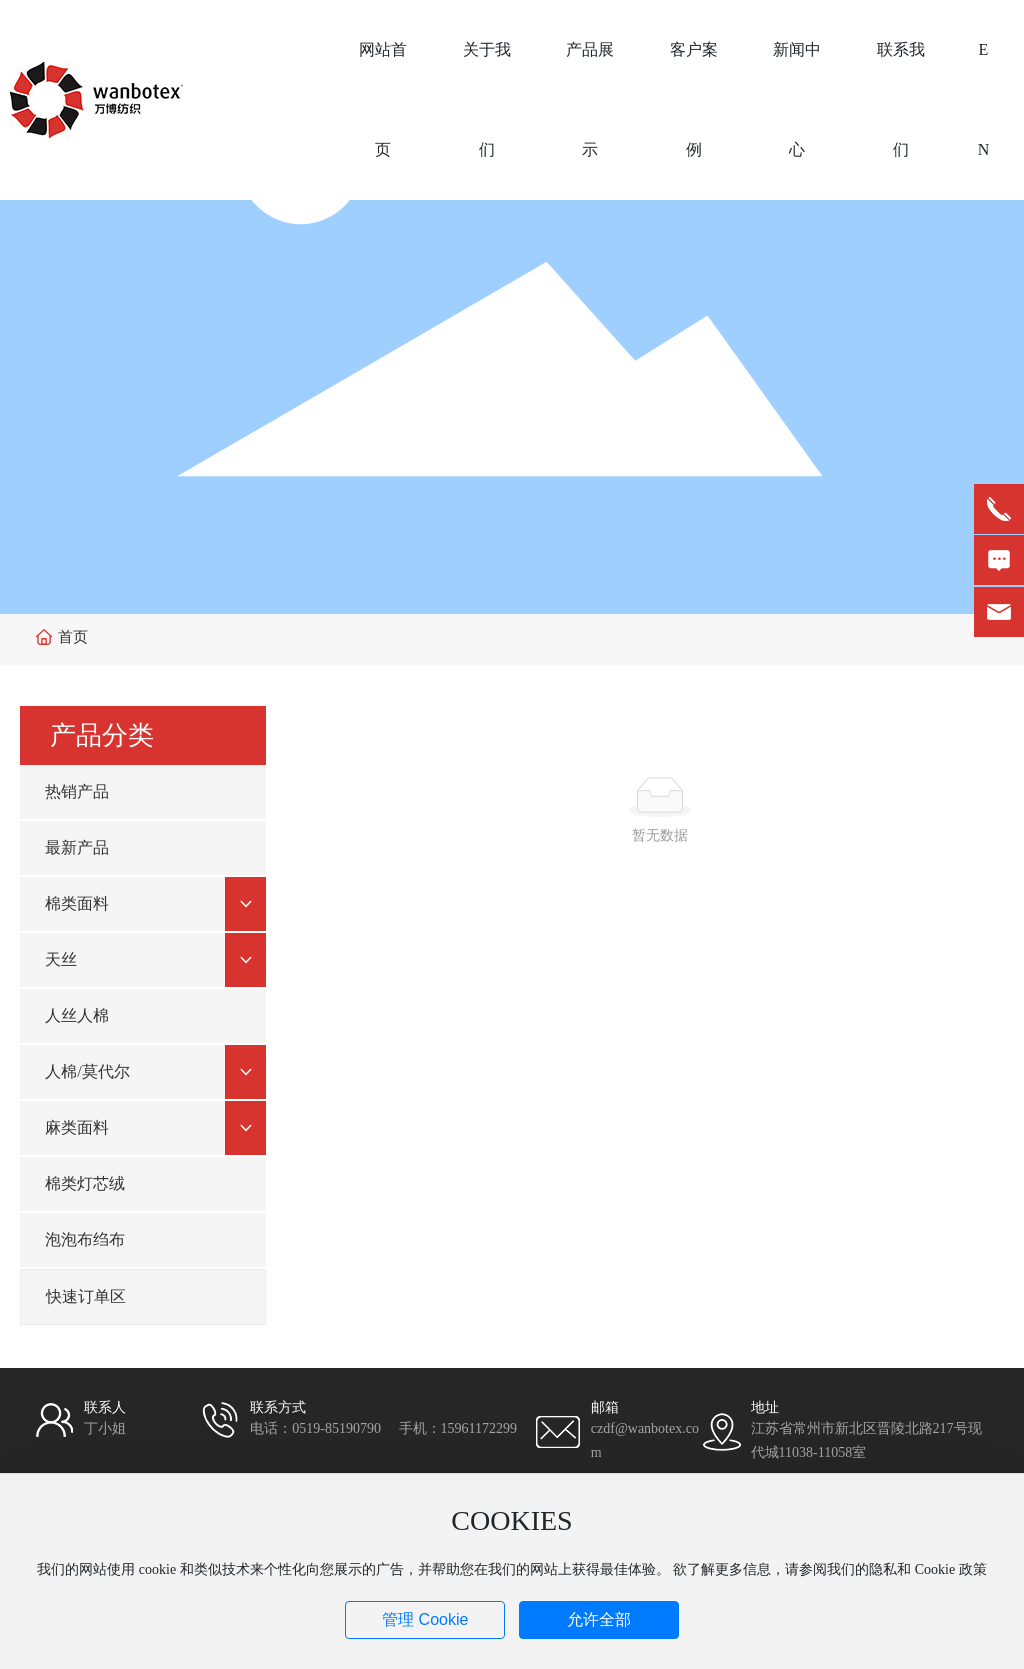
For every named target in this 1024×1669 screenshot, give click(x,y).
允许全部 (599, 1619)
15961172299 (479, 1428)
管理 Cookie (425, 1619)
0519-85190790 (336, 1428)
